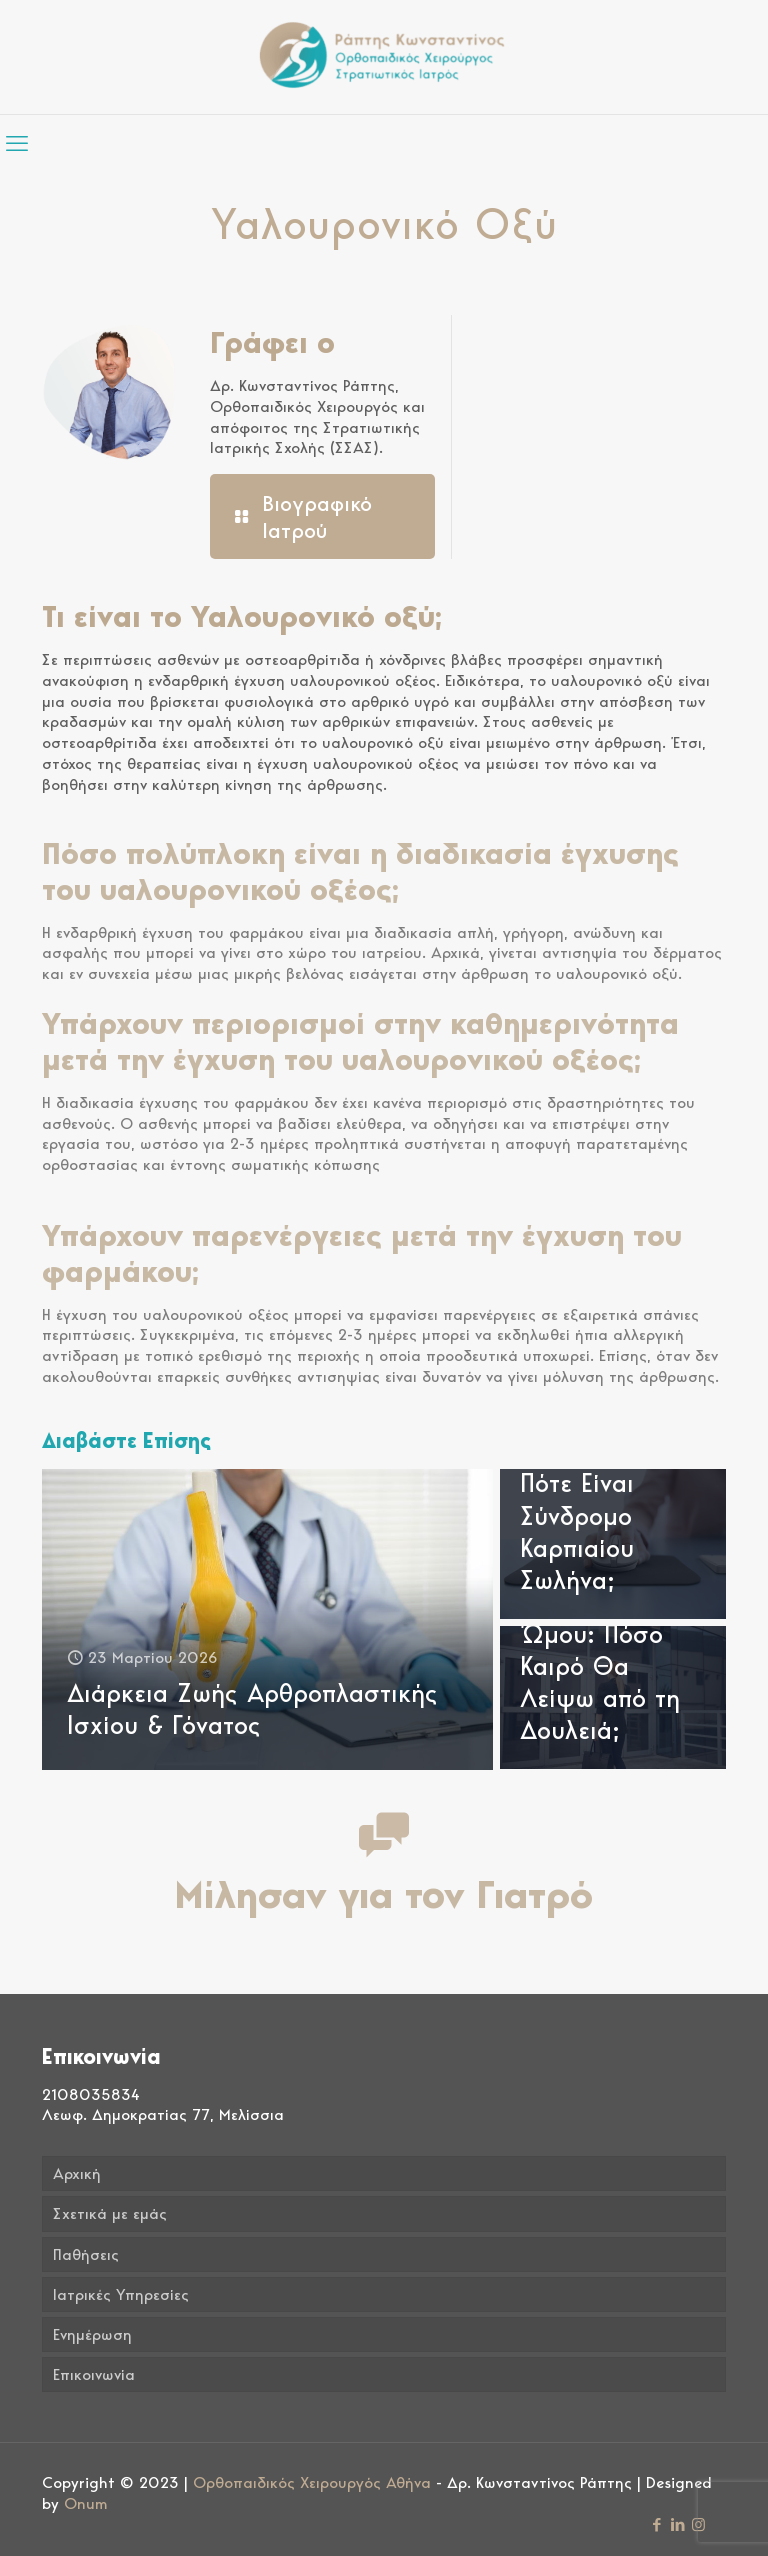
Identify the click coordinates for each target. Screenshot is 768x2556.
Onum (86, 2503)
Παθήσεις (86, 2254)
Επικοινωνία (94, 2374)
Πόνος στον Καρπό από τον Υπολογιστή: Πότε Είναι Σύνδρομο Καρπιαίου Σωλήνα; (604, 1483)
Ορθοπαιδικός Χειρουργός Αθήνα (312, 2482)
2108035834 (91, 2094)
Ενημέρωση (92, 2334)
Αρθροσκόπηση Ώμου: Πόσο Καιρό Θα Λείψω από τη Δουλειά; (607, 1665)
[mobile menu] (17, 143)
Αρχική (77, 2173)
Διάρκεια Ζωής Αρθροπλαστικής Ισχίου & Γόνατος (252, 1708)
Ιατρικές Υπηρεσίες (121, 2294)
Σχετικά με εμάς (110, 2213)
